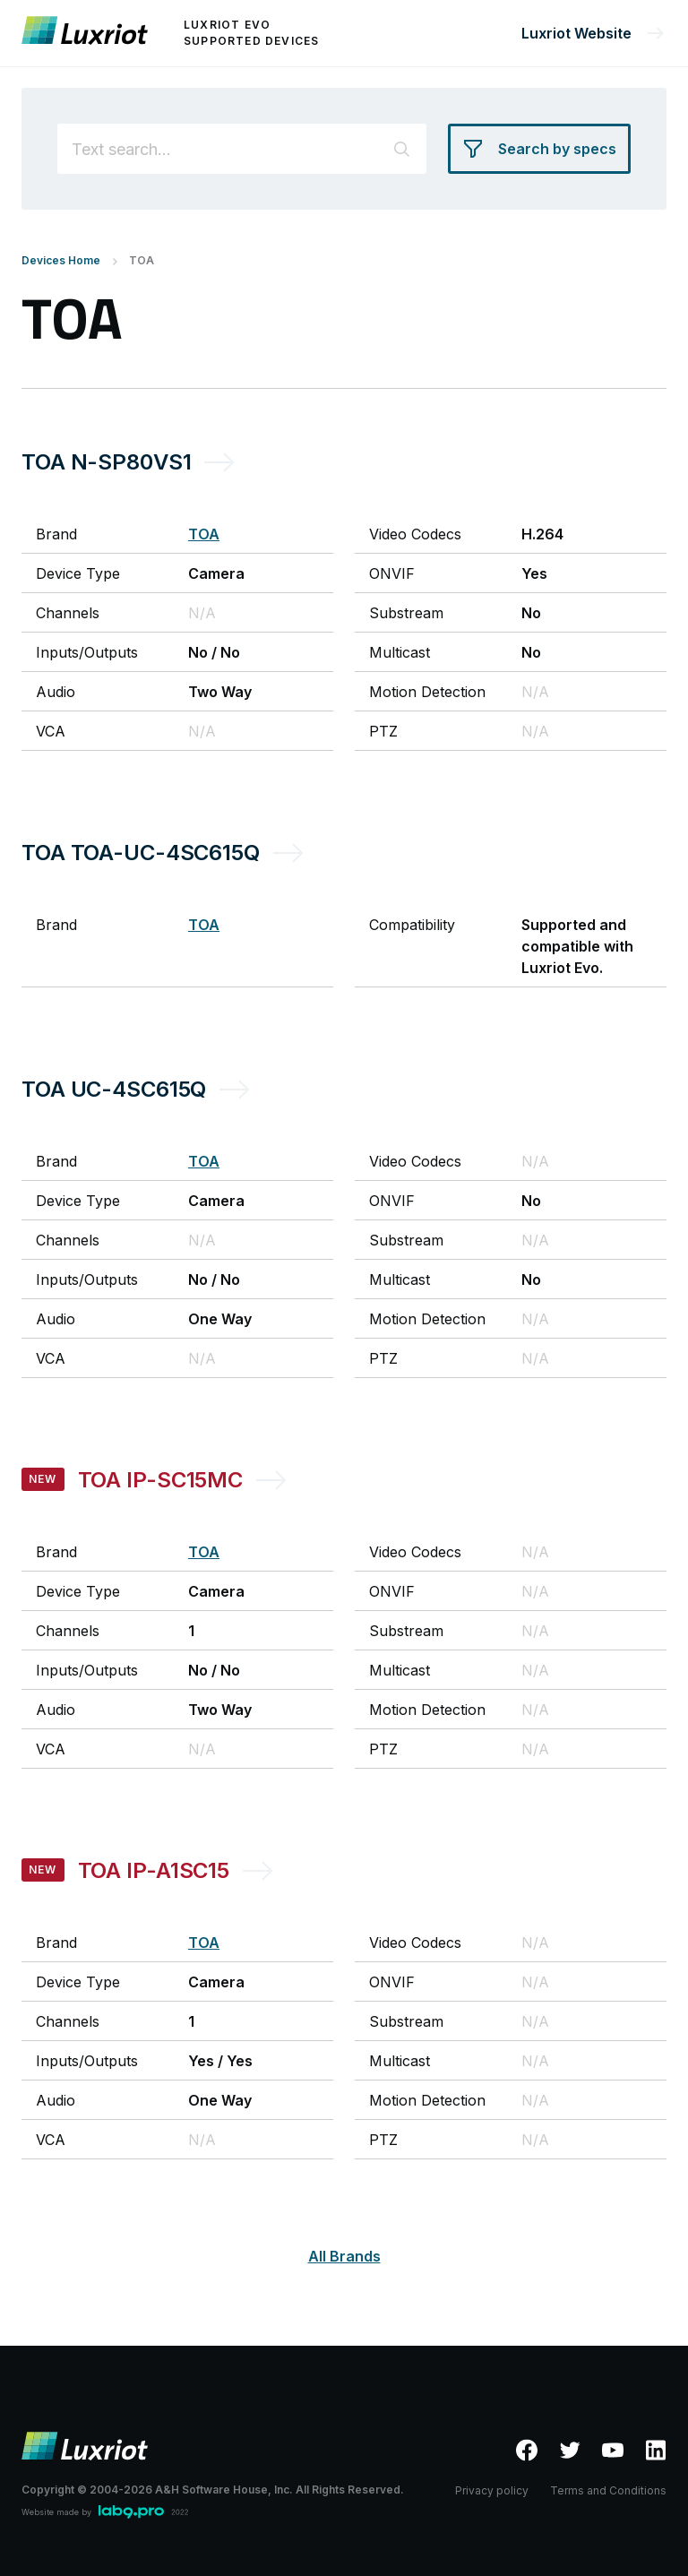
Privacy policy (492, 2490)
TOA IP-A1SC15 (153, 1870)
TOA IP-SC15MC (160, 1480)
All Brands (344, 2256)
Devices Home (61, 260)
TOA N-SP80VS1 (106, 462)
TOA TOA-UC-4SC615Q (141, 853)
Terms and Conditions (608, 2490)
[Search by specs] (539, 149)
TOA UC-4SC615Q (114, 1089)
